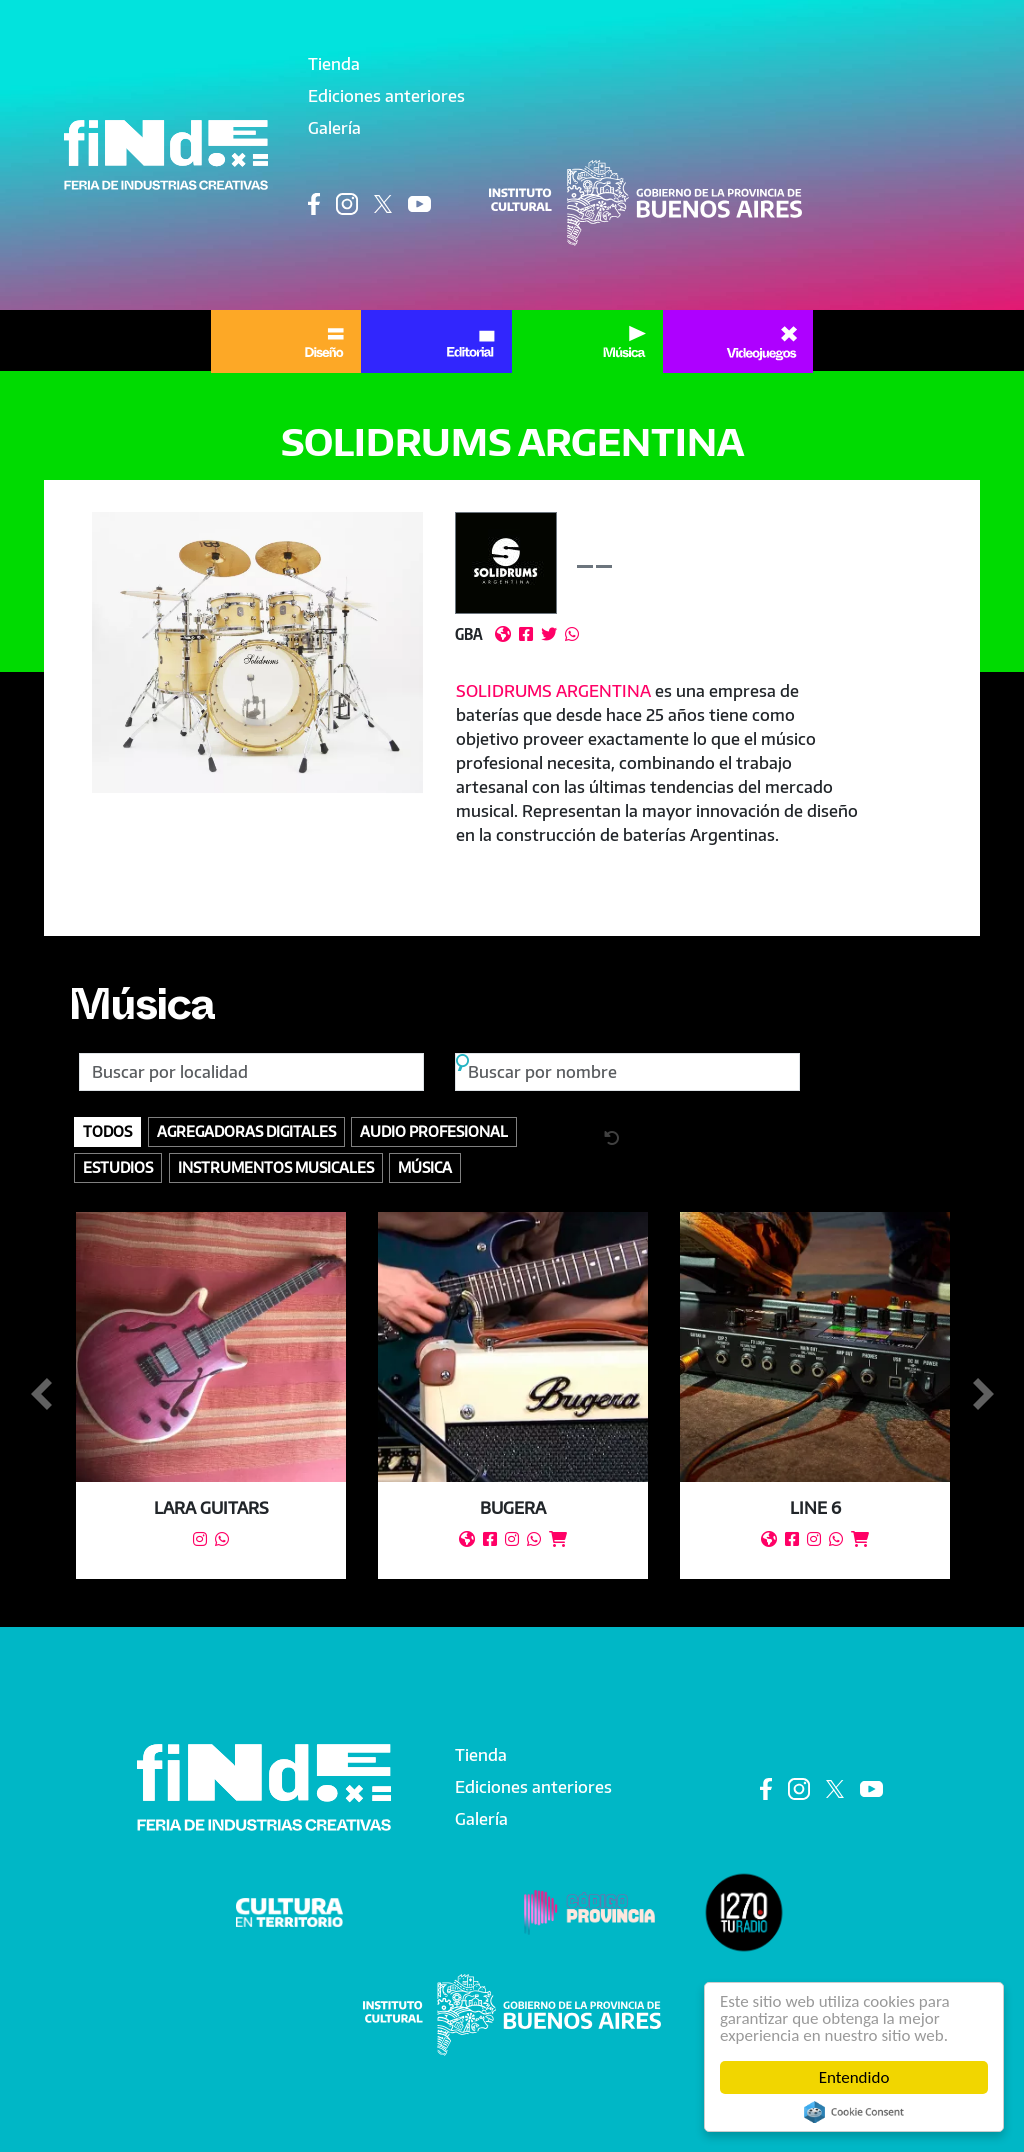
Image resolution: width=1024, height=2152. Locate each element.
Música (141, 1012)
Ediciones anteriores (386, 96)
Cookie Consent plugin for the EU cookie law (854, 2112)
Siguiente (983, 1395)
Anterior (41, 1395)
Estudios (118, 1167)
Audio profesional (434, 1131)
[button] (258, 652)
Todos (107, 1131)
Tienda (334, 64)
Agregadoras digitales (246, 1131)
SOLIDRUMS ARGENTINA (553, 691)
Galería (334, 128)
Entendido (854, 2077)
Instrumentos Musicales (276, 1167)
